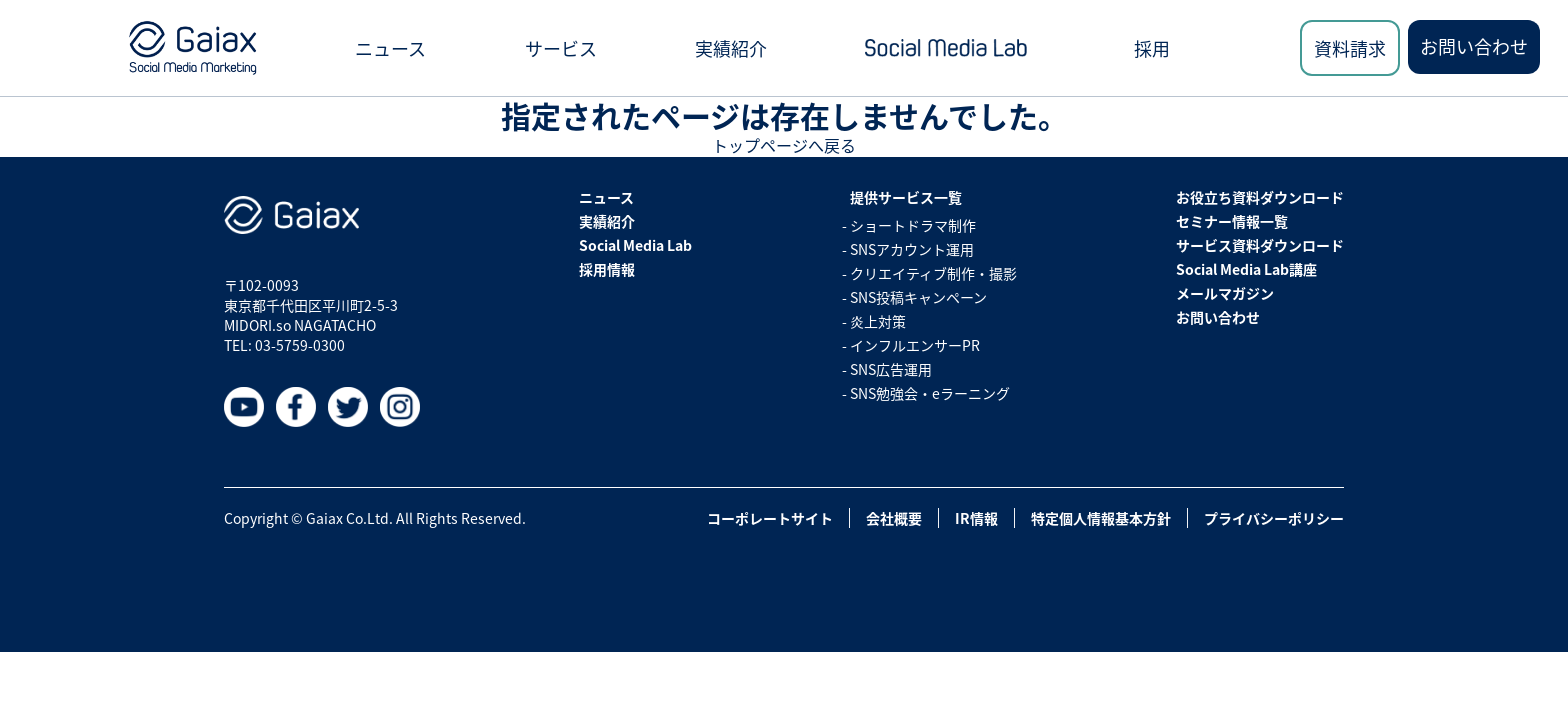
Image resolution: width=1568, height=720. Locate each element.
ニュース (390, 48)
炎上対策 (878, 321)
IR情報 (976, 518)
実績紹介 (731, 48)
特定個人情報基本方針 (1101, 518)
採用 (1152, 48)
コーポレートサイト (770, 518)
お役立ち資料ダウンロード (1260, 197)
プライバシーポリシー (1274, 518)
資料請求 (1350, 48)
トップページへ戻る (784, 145)
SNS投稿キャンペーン (918, 297)
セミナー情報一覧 (1232, 221)
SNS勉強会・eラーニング (930, 393)
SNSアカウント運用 (912, 249)
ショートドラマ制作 (913, 225)
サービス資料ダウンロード (1260, 245)
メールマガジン (1225, 293)
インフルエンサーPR (915, 345)
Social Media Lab (635, 245)
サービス (561, 48)
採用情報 (607, 269)
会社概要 (894, 518)
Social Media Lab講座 (1246, 269)
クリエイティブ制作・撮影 (933, 273)
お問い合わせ (1474, 46)
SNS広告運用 (891, 369)
